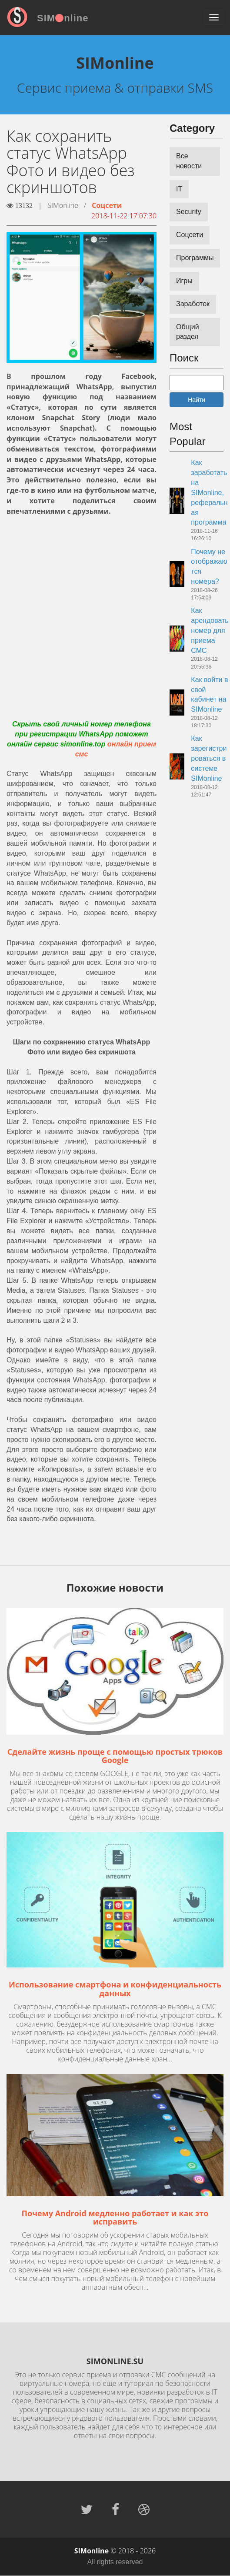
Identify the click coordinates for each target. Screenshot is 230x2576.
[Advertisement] (81, 607)
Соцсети (107, 205)
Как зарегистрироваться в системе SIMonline (209, 758)
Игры (184, 280)
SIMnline (62, 18)
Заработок (193, 304)
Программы (194, 257)
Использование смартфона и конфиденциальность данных (115, 1988)
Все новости (189, 161)
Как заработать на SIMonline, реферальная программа (209, 492)
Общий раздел (187, 332)
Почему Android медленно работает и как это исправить (115, 2217)
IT (179, 189)
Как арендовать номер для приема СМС (209, 630)
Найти (196, 399)
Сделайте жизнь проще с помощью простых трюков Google (115, 1756)
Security (188, 211)
